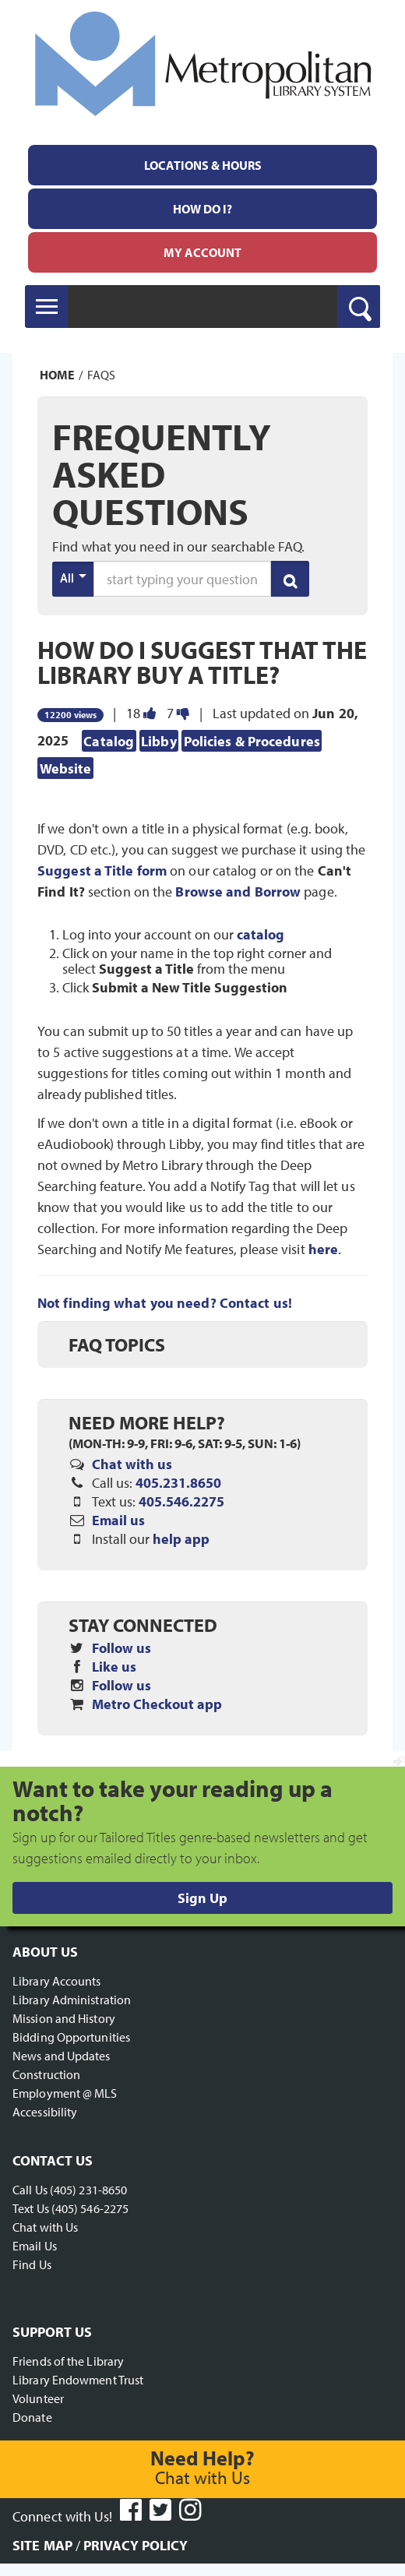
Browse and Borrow (238, 891)
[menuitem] (202, 165)
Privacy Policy (135, 2545)
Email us (118, 1520)
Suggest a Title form (102, 870)
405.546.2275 (181, 1501)
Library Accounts (56, 1981)
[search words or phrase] (182, 579)
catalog (260, 935)
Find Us (31, 2264)
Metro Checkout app (157, 1704)
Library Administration (71, 1999)
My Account (202, 252)
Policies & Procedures (252, 740)
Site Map (42, 2545)
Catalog (108, 740)
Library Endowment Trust (77, 2379)
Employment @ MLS (65, 2093)
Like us (114, 1667)
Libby (159, 740)
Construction (46, 2074)
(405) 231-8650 (88, 2189)
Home (57, 374)
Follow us (121, 1648)
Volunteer (38, 2398)
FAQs (101, 374)
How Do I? (202, 209)
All (73, 577)
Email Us (34, 2246)
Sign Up (202, 1898)
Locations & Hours (203, 165)
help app (181, 1539)
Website (66, 768)
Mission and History (63, 2018)
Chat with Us (45, 2227)
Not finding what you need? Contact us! (164, 1303)
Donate (32, 2417)
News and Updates (61, 2055)
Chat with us (132, 1464)
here (323, 1249)
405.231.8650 (178, 1483)
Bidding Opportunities (71, 2037)
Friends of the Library (68, 2361)
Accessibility (44, 2112)
